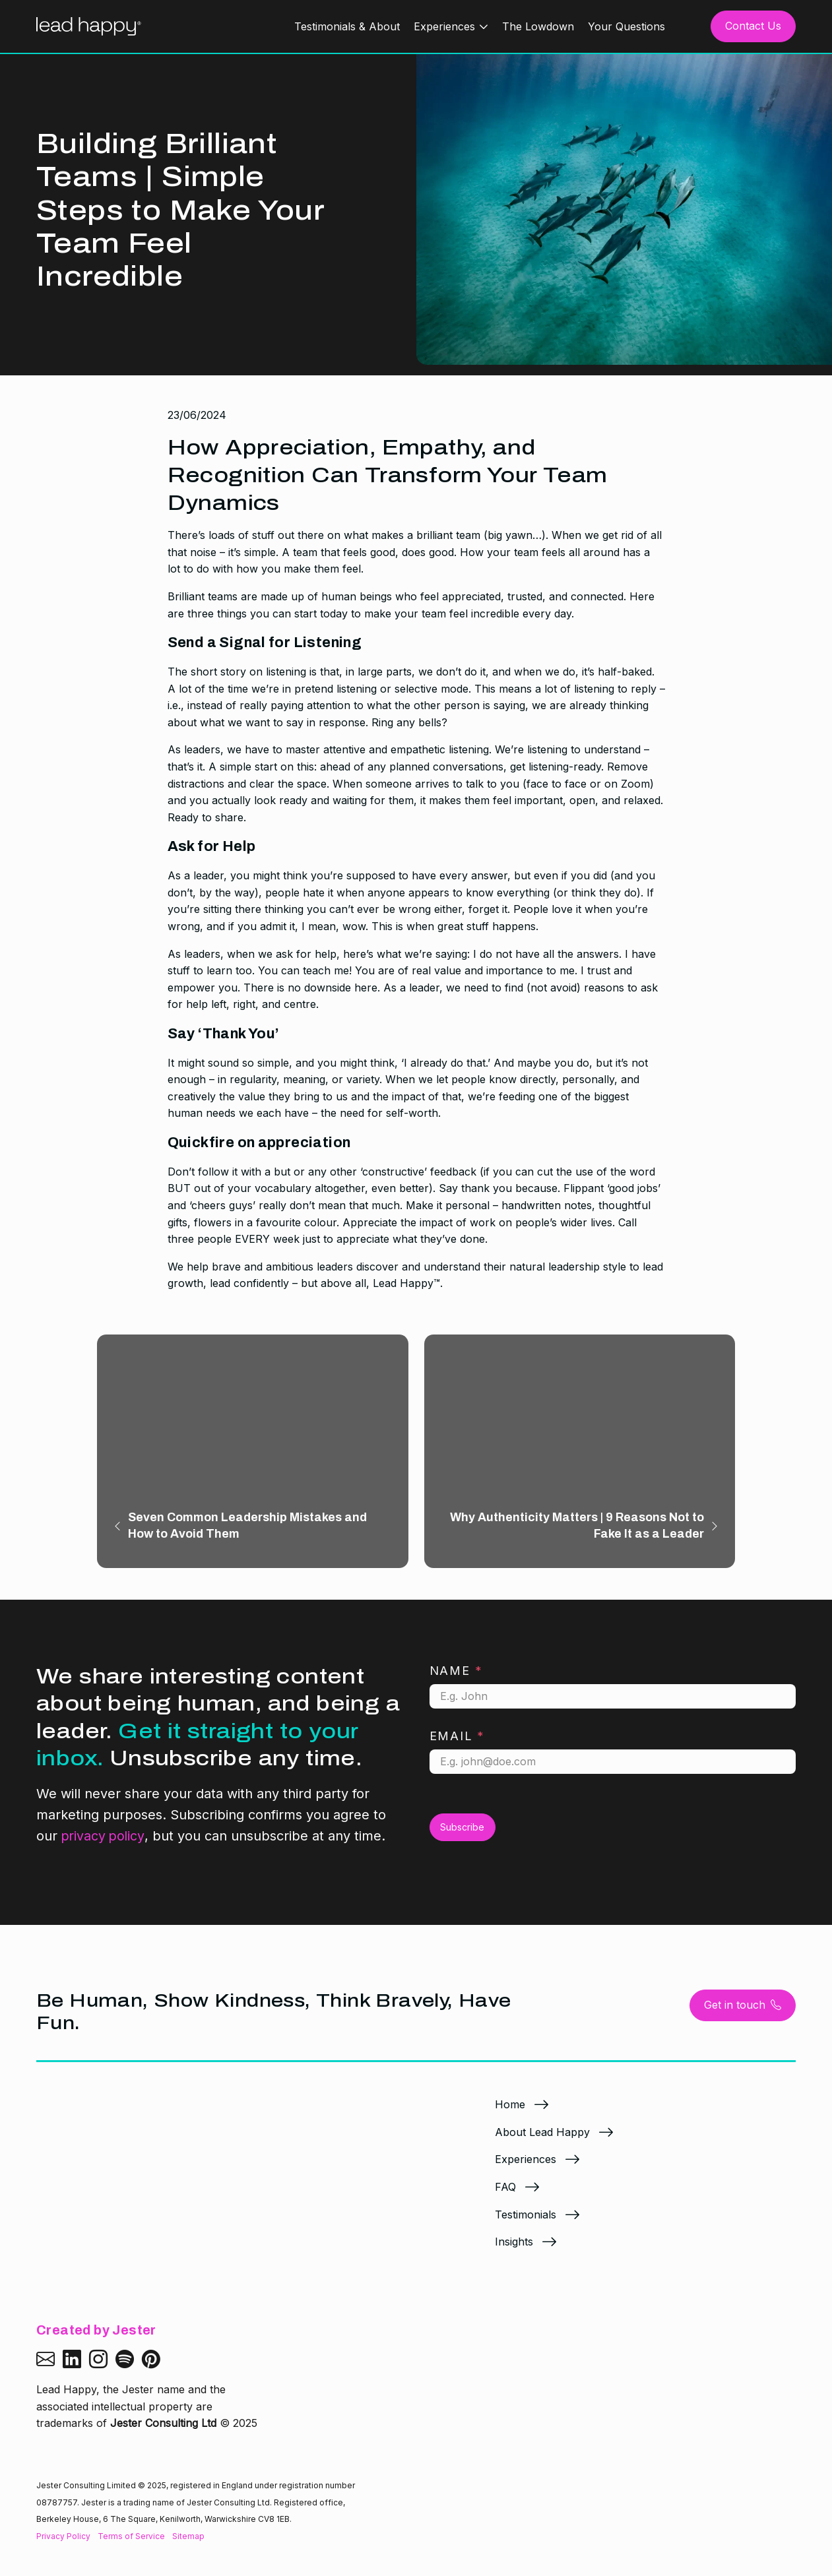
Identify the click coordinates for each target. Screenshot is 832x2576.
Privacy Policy (63, 2535)
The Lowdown (538, 26)
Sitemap (188, 2535)
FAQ (505, 2197)
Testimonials (525, 2225)
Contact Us (753, 25)
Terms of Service (131, 2535)
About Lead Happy (542, 2142)
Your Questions (626, 26)
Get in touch (742, 2016)
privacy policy (104, 1847)
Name (456, 1681)
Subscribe (462, 1838)
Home (510, 2114)
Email (458, 1747)
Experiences (444, 26)
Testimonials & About (347, 26)
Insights (514, 2252)
